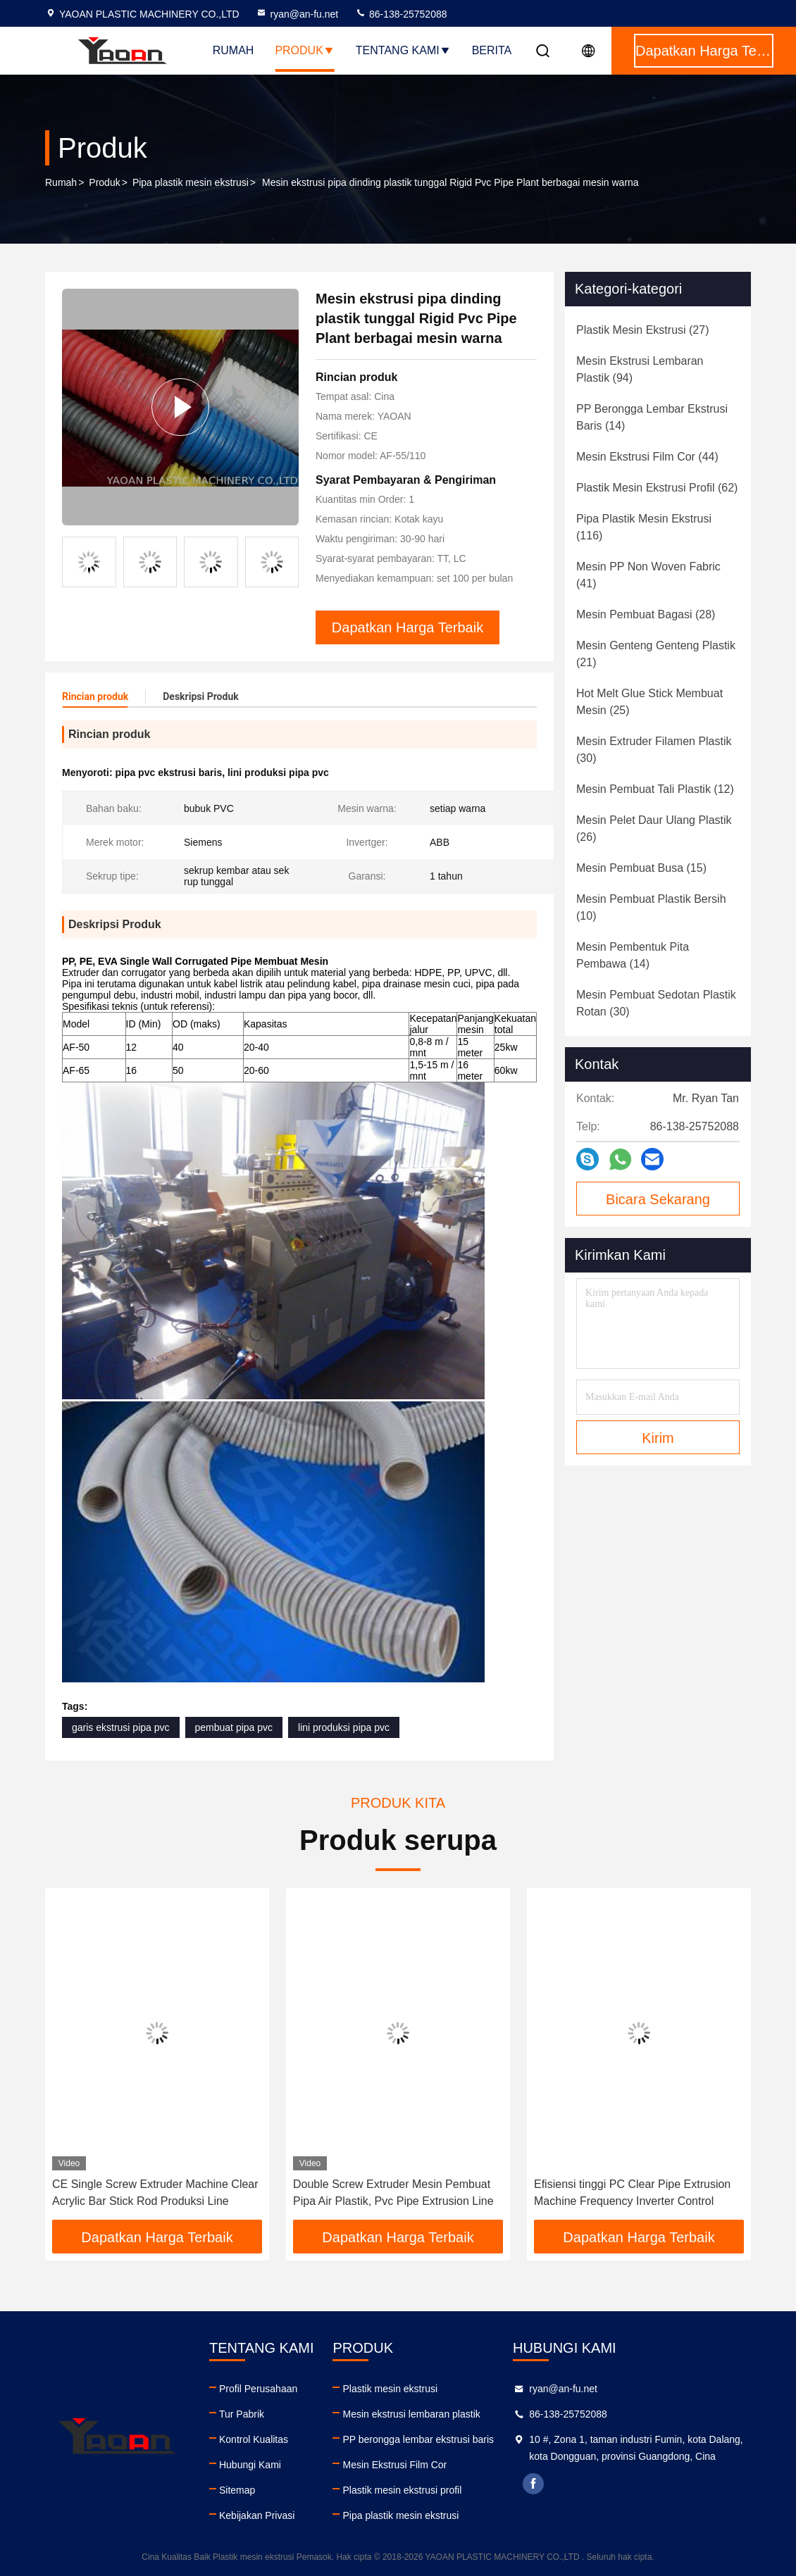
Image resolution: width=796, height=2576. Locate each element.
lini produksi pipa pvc (344, 1727)
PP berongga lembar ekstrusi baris (418, 2439)
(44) (647, 457)
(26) (654, 828)
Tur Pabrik (241, 2414)
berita (492, 50)
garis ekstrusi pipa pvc (121, 1727)
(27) (642, 330)
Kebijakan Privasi (256, 2515)
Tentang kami (403, 50)
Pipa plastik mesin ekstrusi (190, 182)
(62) (657, 488)
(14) (652, 417)
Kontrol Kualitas (253, 2439)
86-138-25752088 (401, 14)
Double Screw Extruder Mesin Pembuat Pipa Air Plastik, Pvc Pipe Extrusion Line (393, 2192)
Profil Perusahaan (258, 2388)
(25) (649, 701)
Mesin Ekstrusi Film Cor (394, 2464)
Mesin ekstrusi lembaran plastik (411, 2414)
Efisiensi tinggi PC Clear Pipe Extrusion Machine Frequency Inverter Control (632, 2192)
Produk (304, 50)
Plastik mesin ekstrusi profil (401, 2490)
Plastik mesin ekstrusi (389, 2388)
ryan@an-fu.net (297, 14)
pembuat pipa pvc (234, 1727)
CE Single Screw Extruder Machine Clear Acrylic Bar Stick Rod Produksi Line (155, 2192)
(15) (641, 868)
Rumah (233, 50)
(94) (640, 369)
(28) (645, 614)
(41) (648, 575)
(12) (655, 789)
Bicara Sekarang (658, 1199)
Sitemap (237, 2490)
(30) (654, 749)
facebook (533, 2483)
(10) (651, 907)
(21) (655, 653)
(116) (643, 527)
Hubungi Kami (250, 2464)
